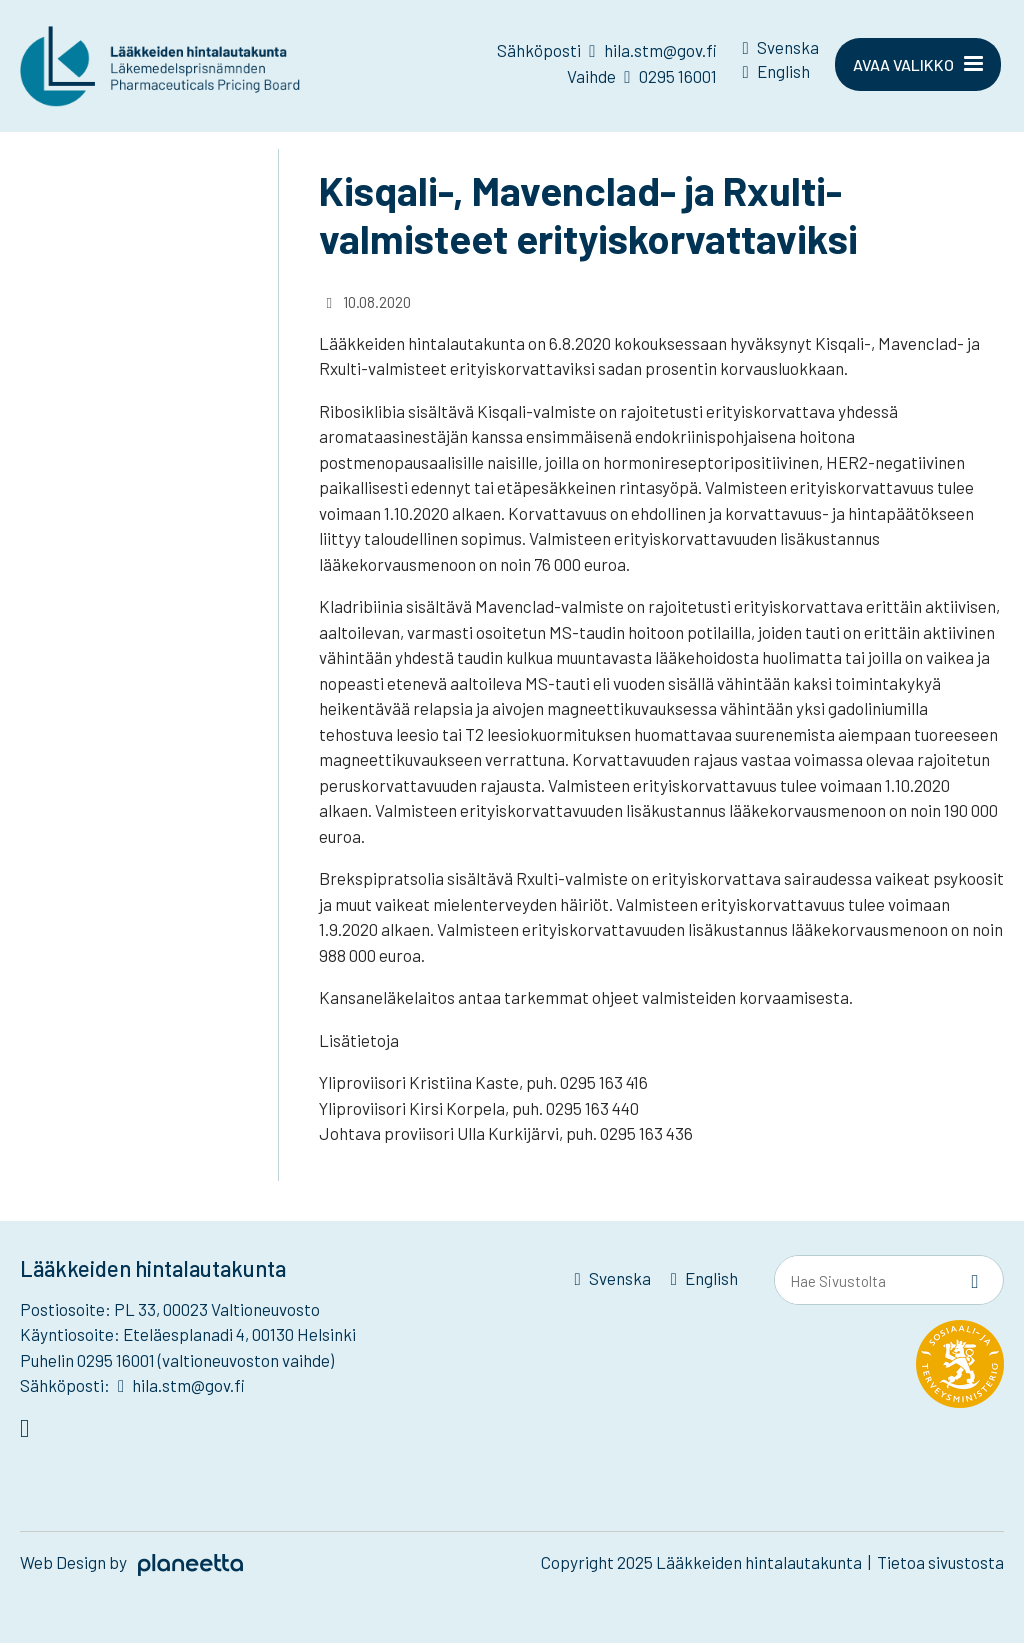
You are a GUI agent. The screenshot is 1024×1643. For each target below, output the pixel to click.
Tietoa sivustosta (940, 1562)
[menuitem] (781, 51)
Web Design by (131, 1562)
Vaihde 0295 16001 (641, 76)
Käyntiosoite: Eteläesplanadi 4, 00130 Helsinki (188, 1334)
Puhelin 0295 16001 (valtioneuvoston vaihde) (177, 1360)
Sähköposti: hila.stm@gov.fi (132, 1385)
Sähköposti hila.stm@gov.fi (606, 50)
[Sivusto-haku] (975, 1281)
